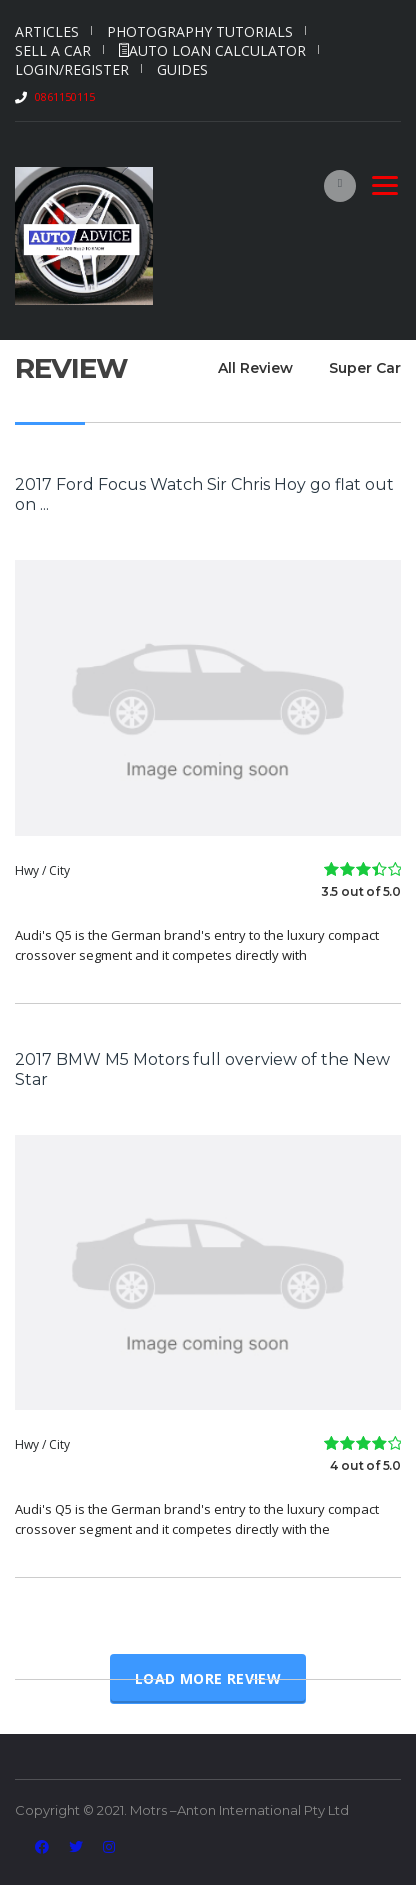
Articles (47, 31)
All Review (255, 368)
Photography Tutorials (200, 31)
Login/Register (72, 69)
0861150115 (65, 96)
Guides (182, 69)
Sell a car (53, 50)
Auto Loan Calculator (212, 50)
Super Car (365, 368)
